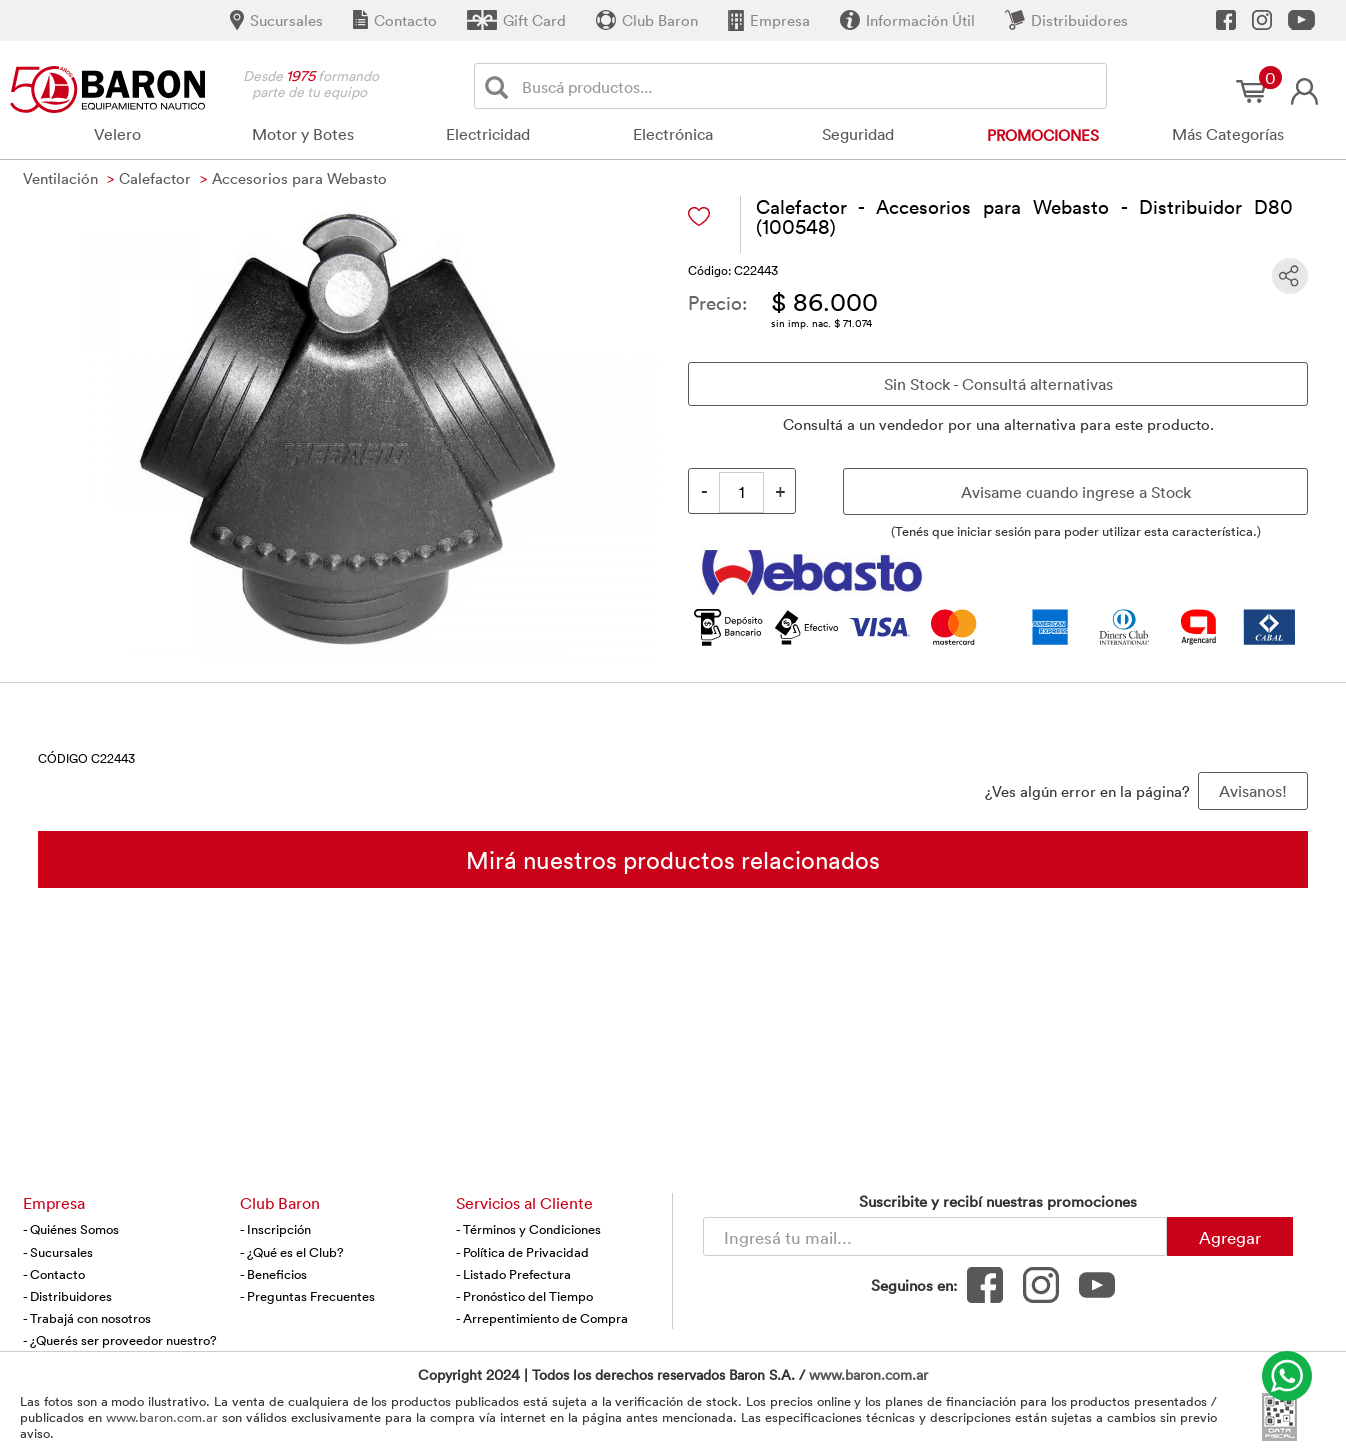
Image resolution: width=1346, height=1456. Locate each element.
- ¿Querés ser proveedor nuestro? (120, 1340)
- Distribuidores (67, 1296)
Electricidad (488, 134)
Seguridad (858, 134)
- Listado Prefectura (513, 1274)
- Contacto (54, 1274)
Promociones (1043, 135)
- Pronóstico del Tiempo (524, 1296)
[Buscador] (810, 86)
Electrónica (673, 134)
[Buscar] (500, 86)
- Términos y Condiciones (528, 1229)
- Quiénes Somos (71, 1229)
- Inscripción (275, 1229)
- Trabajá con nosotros (87, 1318)
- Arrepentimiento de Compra (542, 1318)
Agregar (1230, 1237)
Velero (117, 134)
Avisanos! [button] (1253, 791)
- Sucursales (58, 1252)
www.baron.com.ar (868, 1374)
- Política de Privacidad (522, 1252)
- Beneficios (273, 1274)
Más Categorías (1228, 134)
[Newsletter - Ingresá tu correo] (935, 1236)
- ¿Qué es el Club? (292, 1252)
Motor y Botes (303, 134)
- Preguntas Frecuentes (307, 1296)
